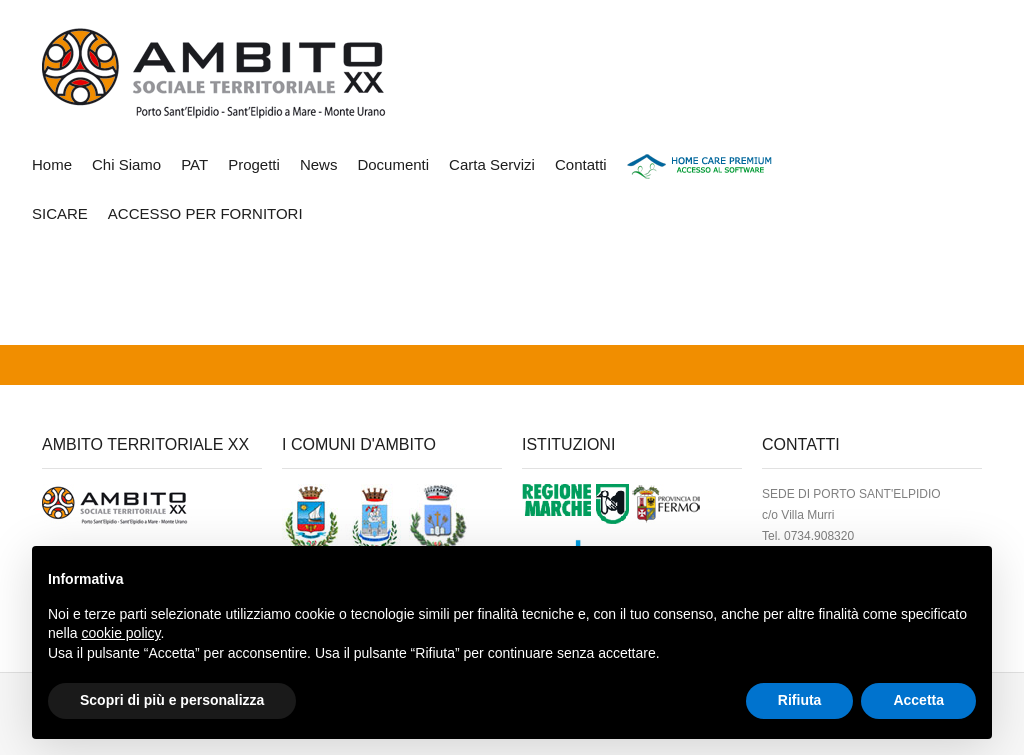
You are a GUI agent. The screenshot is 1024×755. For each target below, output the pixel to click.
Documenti (393, 164)
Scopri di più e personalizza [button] (172, 700)
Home (52, 164)
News (319, 164)
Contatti (581, 164)
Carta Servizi (492, 164)
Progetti (254, 164)
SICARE (60, 213)
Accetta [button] (918, 700)
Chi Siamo (126, 164)
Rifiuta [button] (800, 700)
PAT (194, 164)
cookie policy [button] (120, 633)
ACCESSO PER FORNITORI (205, 213)
